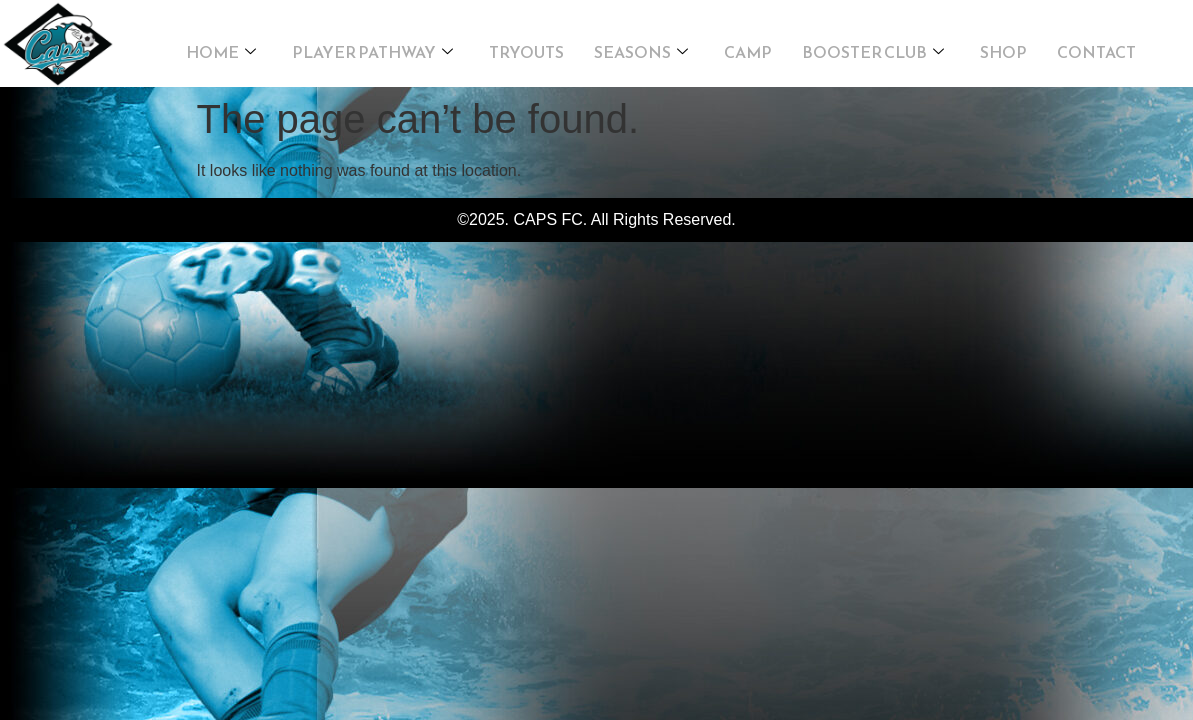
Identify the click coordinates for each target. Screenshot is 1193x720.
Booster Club (873, 46)
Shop (1003, 46)
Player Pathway (372, 46)
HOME (221, 46)
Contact (1096, 46)
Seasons (641, 46)
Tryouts (526, 46)
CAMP (748, 46)
